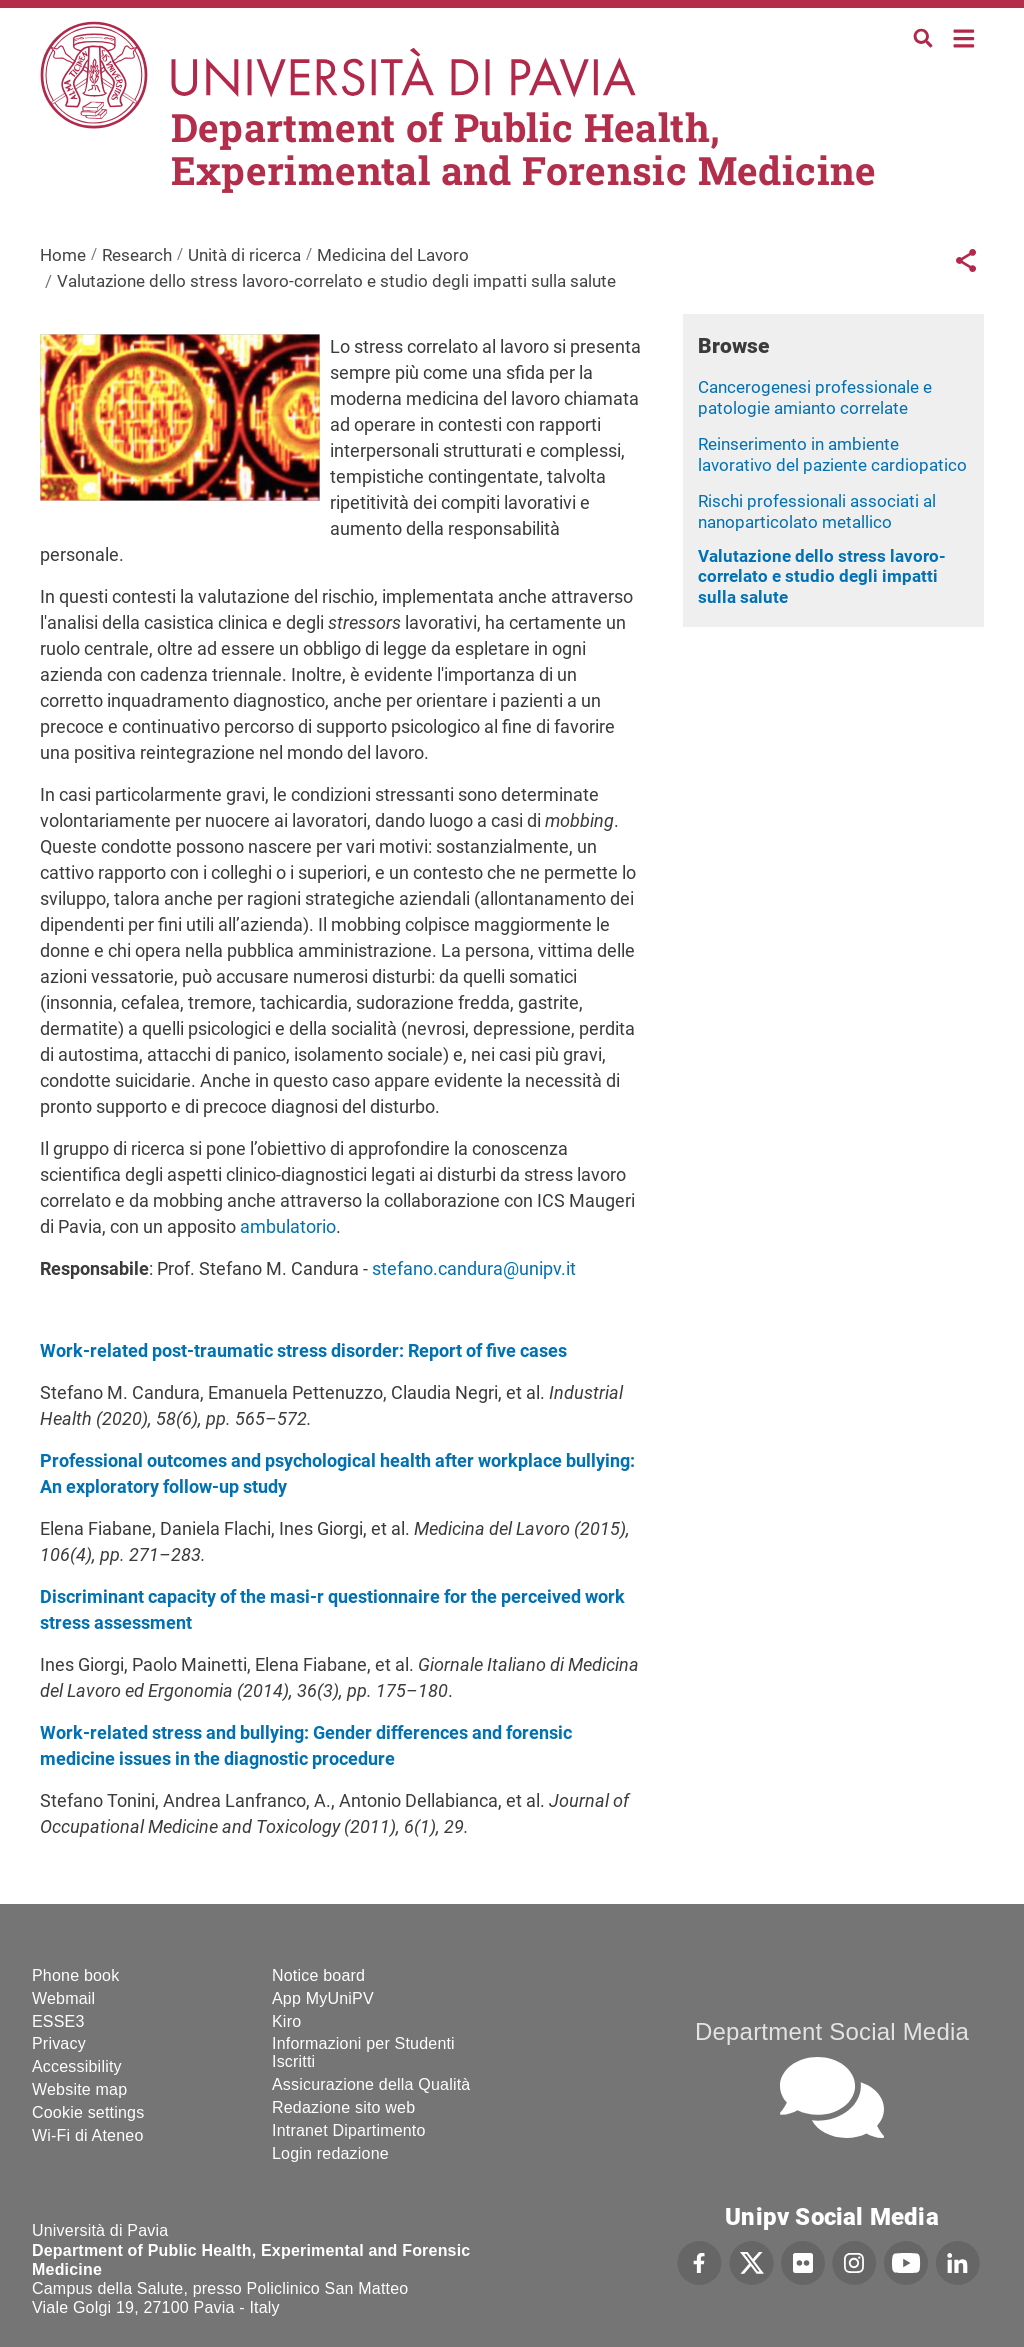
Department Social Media (832, 2031)
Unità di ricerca (244, 255)
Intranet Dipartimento (349, 2130)
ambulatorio (288, 1226)
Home (964, 36)
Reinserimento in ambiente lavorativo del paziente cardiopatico (832, 454)
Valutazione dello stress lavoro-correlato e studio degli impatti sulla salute (822, 576)
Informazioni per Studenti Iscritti (363, 2052)
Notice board (318, 1975)
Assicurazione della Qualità (371, 2084)
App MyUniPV (323, 1998)
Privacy (59, 2043)
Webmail (63, 1998)
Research (137, 255)
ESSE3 (58, 2021)
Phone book (75, 1975)
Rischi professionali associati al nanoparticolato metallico (817, 511)
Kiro (286, 2021)
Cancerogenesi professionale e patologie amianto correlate (815, 397)
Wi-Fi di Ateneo (87, 2135)
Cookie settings (88, 2112)
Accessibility (77, 2066)
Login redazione (330, 2153)
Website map (79, 2089)
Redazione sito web (343, 2107)
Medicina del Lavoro (393, 255)
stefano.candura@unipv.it (474, 1268)
